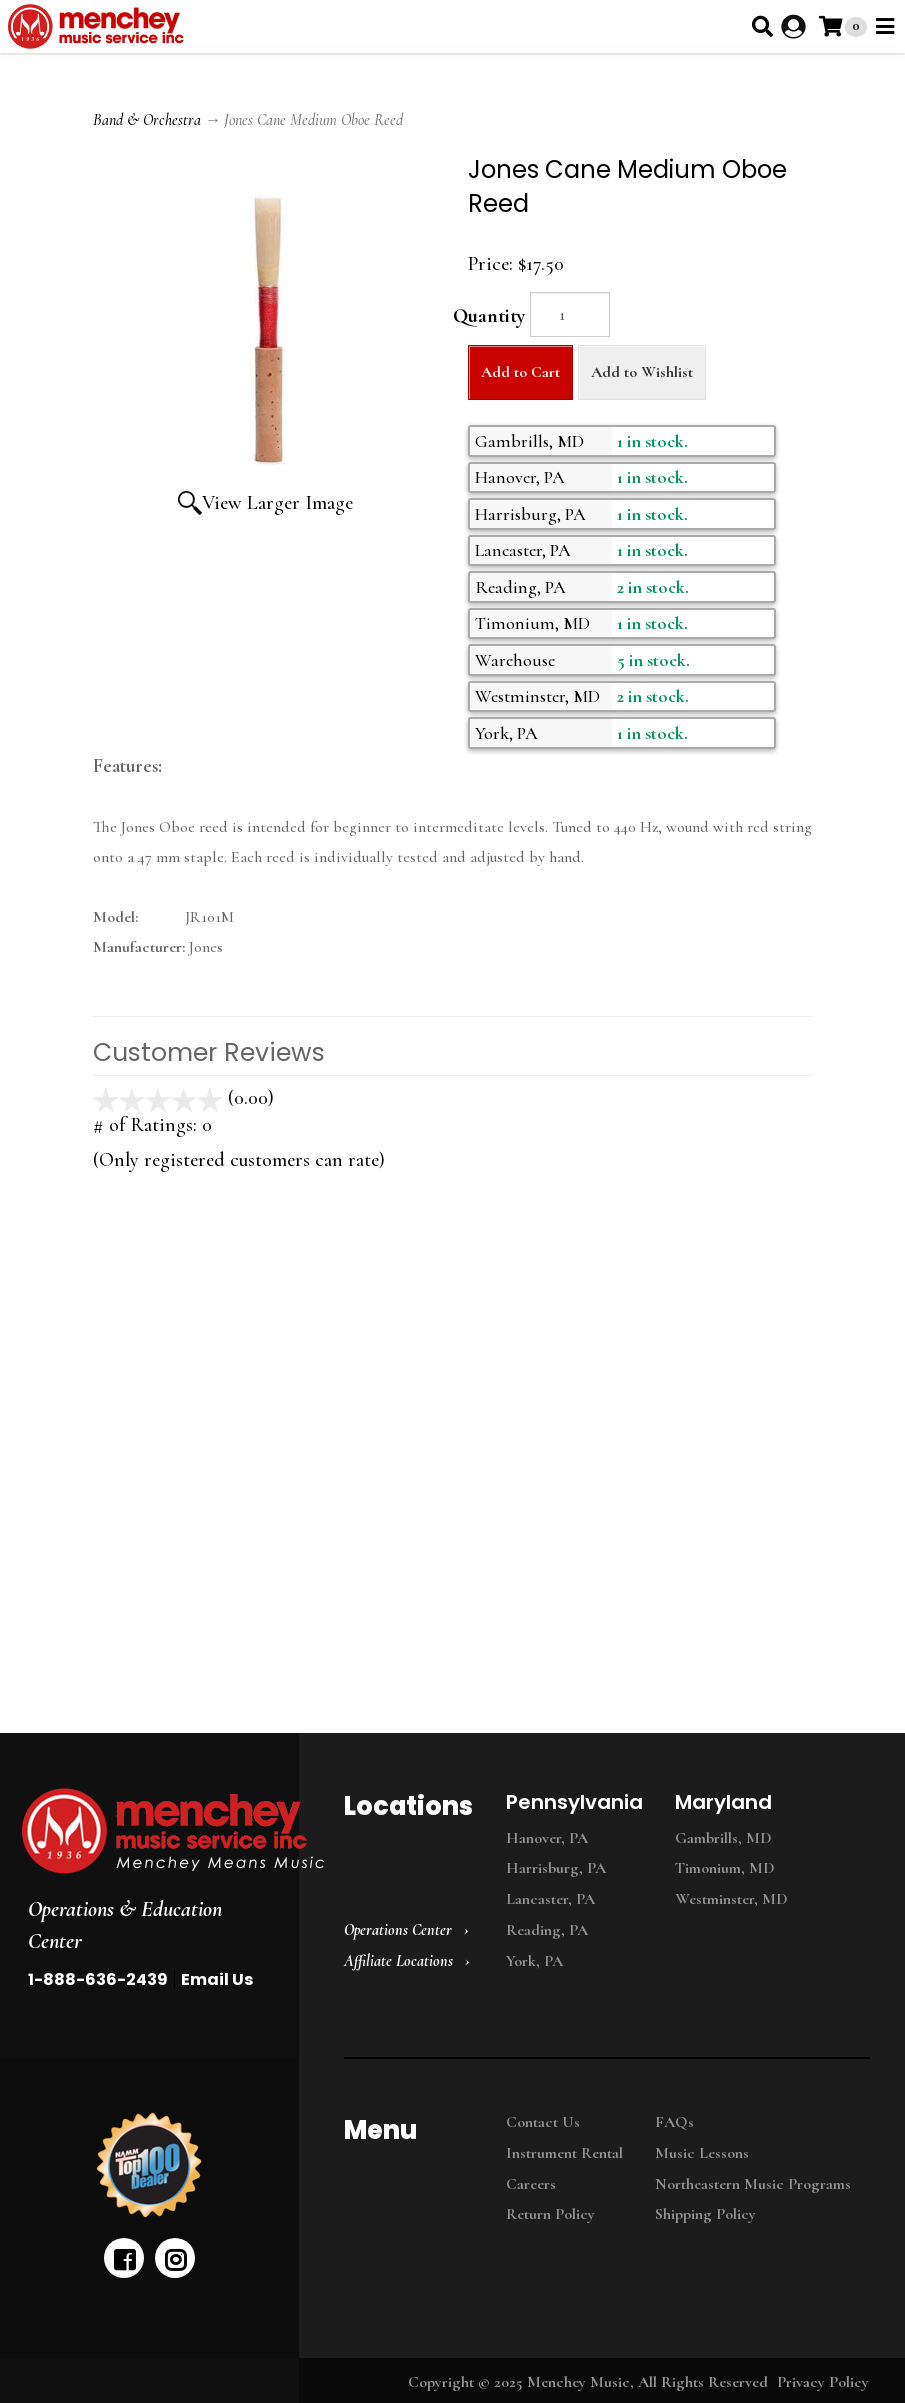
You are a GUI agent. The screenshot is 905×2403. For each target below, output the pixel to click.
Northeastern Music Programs (753, 2184)
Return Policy (550, 2214)
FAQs (674, 2122)
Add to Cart (520, 372)
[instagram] (175, 2258)
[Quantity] (570, 314)
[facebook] (124, 2258)
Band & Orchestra (147, 120)
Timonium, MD (725, 1868)
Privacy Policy (823, 2382)
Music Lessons (702, 2153)
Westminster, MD (731, 1899)
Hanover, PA (547, 1838)
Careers (531, 2184)
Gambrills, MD (723, 1838)
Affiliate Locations (398, 1961)
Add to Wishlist (642, 372)
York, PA (534, 1961)
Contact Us (543, 2122)
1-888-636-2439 (98, 1979)
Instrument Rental (564, 2153)
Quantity (489, 316)
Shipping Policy (705, 2214)
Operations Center (398, 1930)
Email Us (217, 1979)
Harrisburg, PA (556, 1868)
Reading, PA (547, 1930)
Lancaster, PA (550, 1899)
